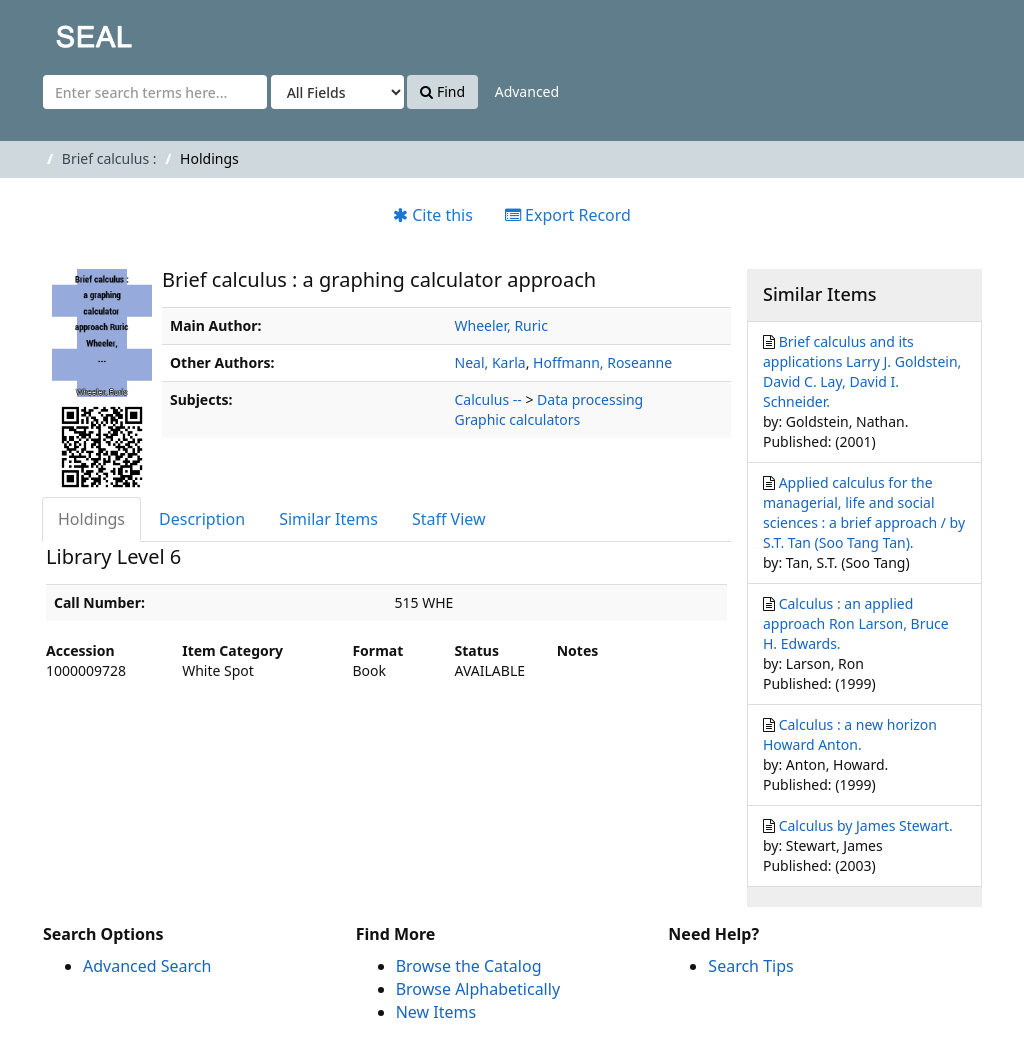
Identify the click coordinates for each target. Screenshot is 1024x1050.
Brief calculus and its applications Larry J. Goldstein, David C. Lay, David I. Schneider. (862, 371)
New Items (436, 1012)
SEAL (54, 30)
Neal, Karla (490, 362)
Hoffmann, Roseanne (602, 362)
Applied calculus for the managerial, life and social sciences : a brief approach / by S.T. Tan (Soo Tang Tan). (864, 512)
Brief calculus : (109, 158)
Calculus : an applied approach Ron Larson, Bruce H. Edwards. (856, 623)
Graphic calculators (518, 419)
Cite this (433, 215)
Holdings (91, 519)
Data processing (590, 399)
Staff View (449, 519)
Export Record (568, 215)
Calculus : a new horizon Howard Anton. (850, 734)
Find (442, 91)
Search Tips (750, 966)
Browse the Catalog (469, 966)
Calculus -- (488, 399)
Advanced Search (147, 966)
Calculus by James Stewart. (866, 825)
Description (202, 519)
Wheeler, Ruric (501, 325)
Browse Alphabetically (478, 989)
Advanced (527, 91)
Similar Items (328, 519)
